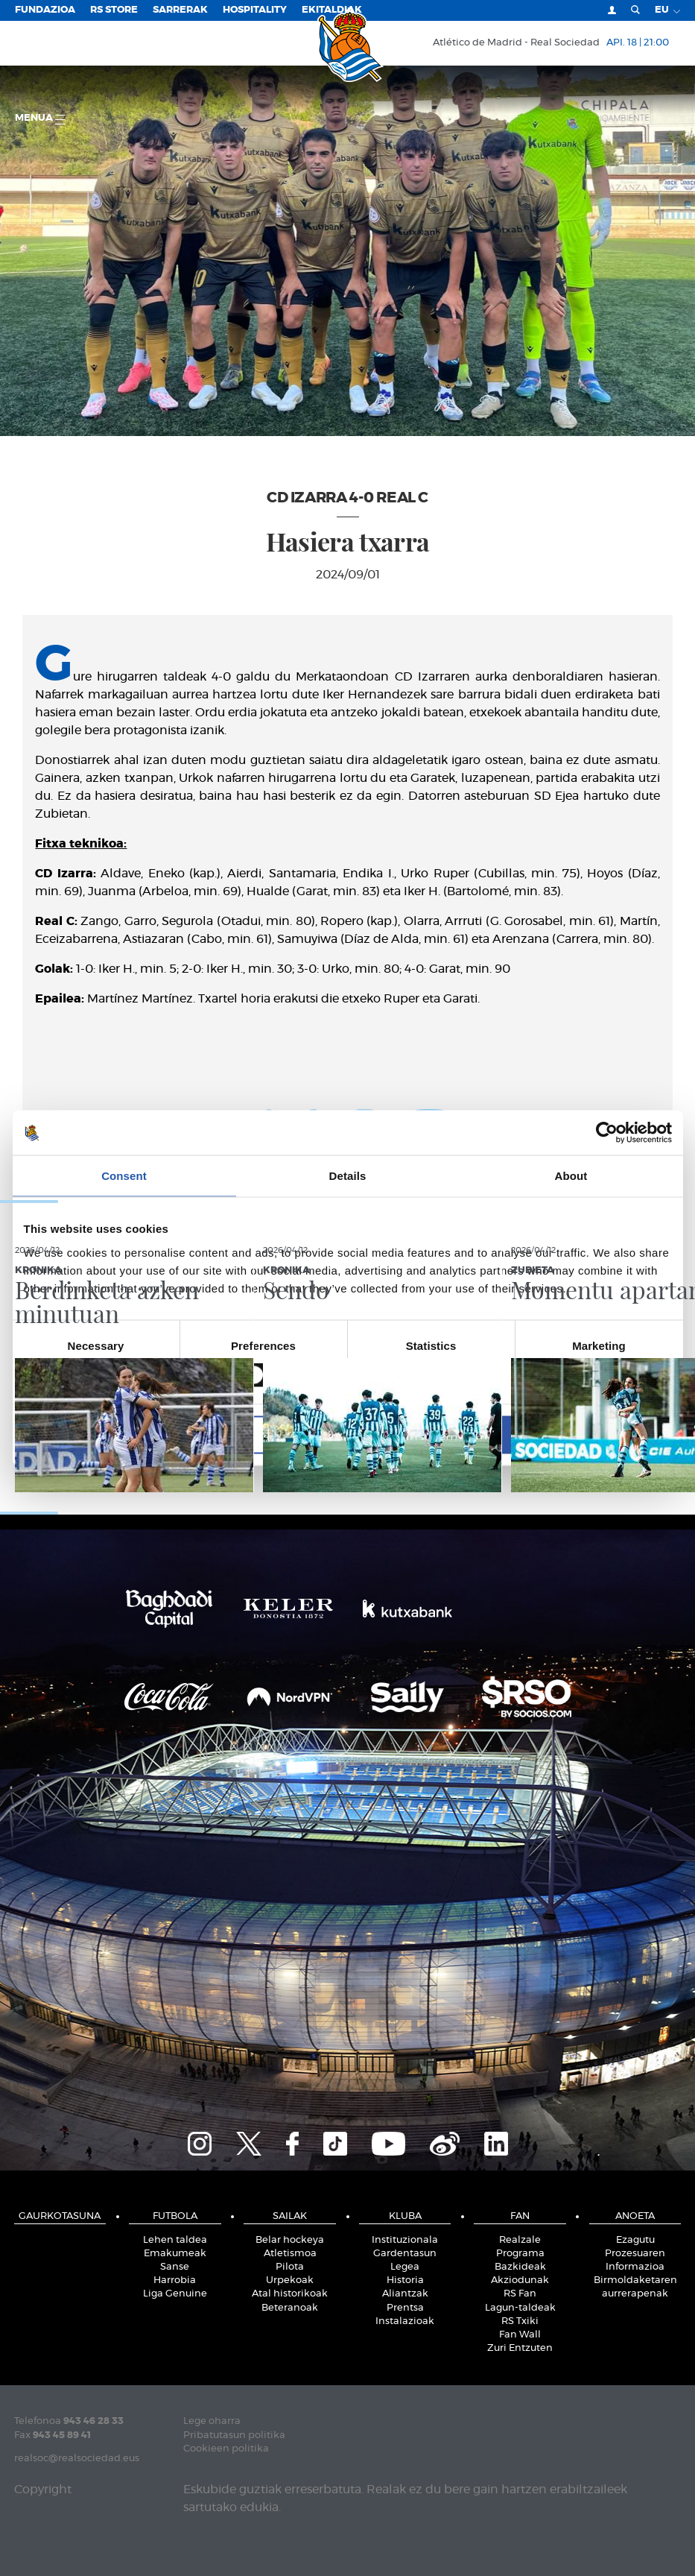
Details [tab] (347, 1175)
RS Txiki (520, 2321)
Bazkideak (520, 2267)
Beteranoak (289, 2308)
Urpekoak (290, 2280)
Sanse (174, 2267)
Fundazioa (45, 10)
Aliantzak (405, 2294)
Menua (40, 118)
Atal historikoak (290, 2294)
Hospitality (255, 10)
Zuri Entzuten (520, 2348)
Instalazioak (404, 2321)
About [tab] (571, 1175)
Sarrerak (180, 10)
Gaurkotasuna (60, 2216)
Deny (130, 1434)
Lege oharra (212, 2421)
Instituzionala (405, 2240)
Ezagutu (635, 2240)
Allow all (565, 1434)
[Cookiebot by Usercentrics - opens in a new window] (607, 1133)
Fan (520, 2216)
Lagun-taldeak (520, 2308)
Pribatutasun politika (234, 2435)
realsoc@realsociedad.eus (76, 2458)
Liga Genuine (175, 2294)
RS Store (114, 10)
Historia (405, 2280)
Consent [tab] (124, 1175)
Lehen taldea (175, 2240)
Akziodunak (520, 2280)
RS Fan (520, 2294)
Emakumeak (175, 2253)
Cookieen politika (226, 2449)
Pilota (290, 2267)
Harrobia (174, 2280)
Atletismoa (290, 2253)
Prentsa (405, 2308)
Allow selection (347, 1434)
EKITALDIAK (332, 10)
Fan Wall (520, 2335)
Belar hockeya (290, 2240)
